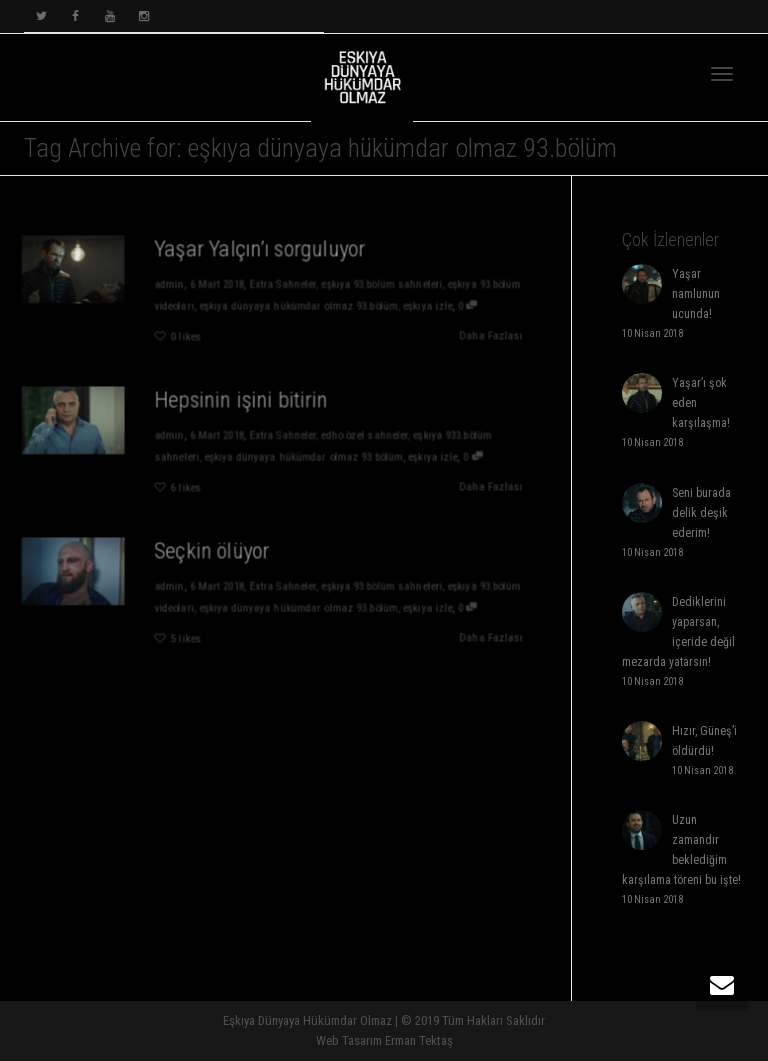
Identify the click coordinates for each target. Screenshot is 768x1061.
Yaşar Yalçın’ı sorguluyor (260, 248)
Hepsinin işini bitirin (241, 399)
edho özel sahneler (366, 435)
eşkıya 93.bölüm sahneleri (384, 284)
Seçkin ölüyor (211, 550)
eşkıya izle (431, 305)
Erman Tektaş (419, 1040)
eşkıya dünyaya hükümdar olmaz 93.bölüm (299, 305)
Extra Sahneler (283, 284)
